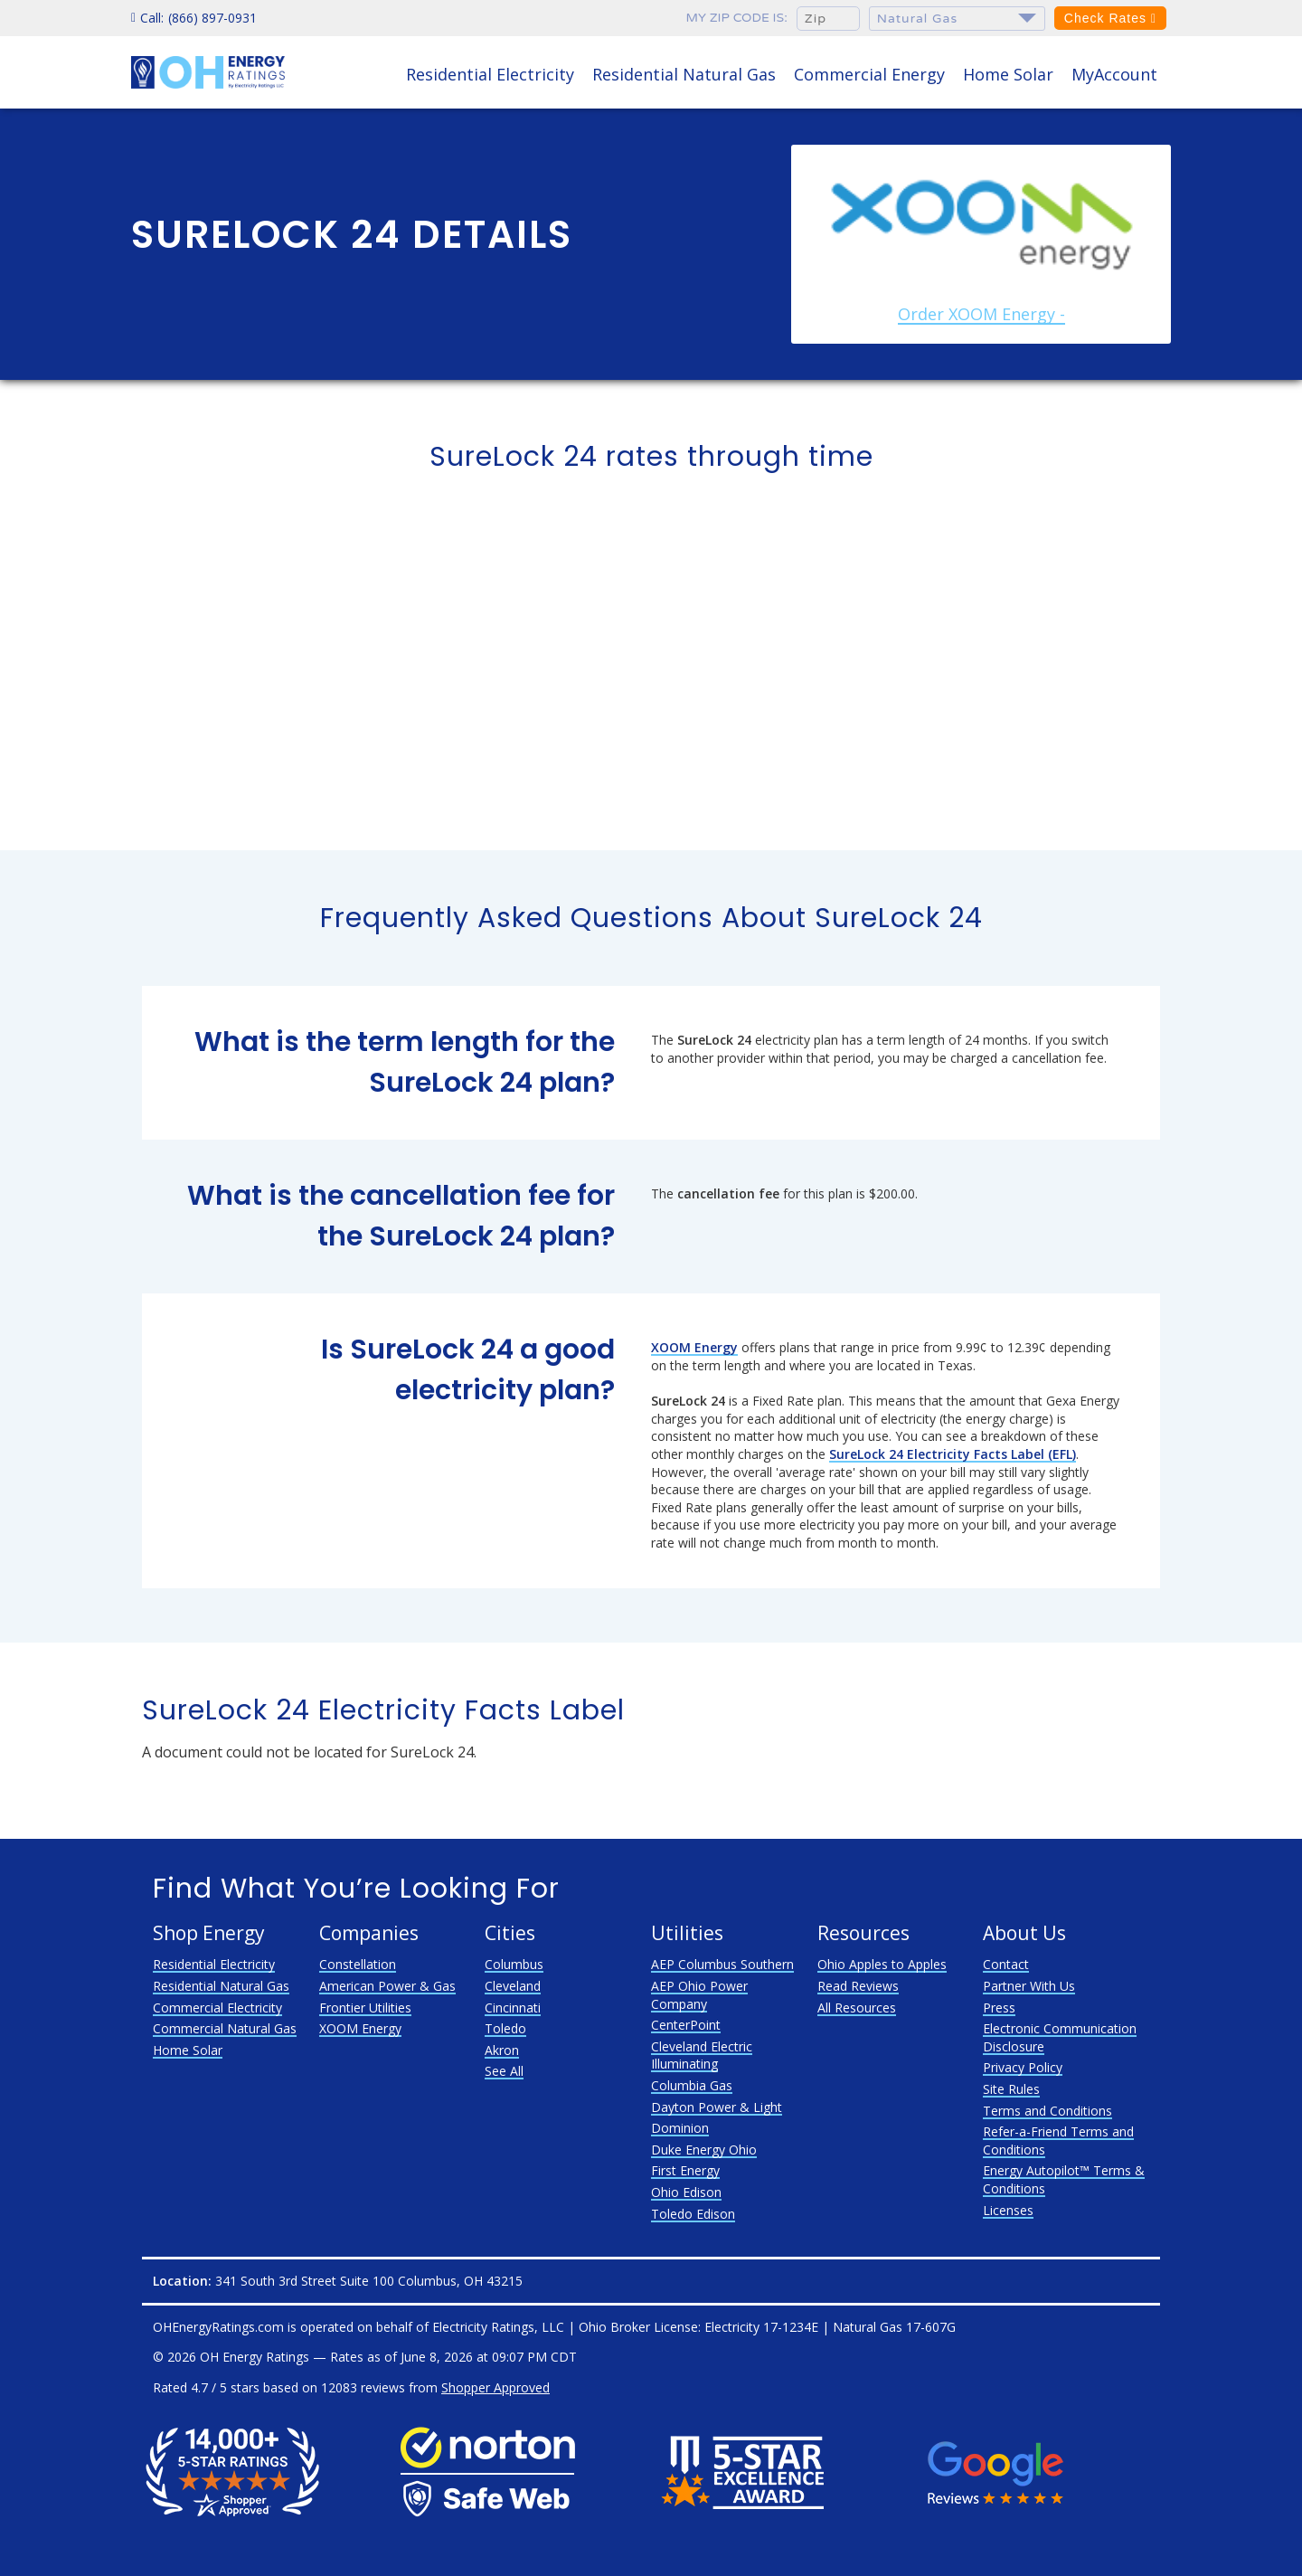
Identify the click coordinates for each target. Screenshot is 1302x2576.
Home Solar (1008, 74)
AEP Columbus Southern (722, 1964)
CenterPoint (686, 2024)
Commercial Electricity (217, 2007)
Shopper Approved (495, 2387)
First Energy (685, 2170)
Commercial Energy (869, 74)
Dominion (680, 2127)
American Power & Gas (387, 1985)
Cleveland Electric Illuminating (701, 2055)
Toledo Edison (693, 2213)
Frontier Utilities (365, 2007)
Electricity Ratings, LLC (498, 2326)
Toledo (505, 2028)
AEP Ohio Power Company (699, 1994)
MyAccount (1114, 74)
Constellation (357, 1964)
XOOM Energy (360, 2028)
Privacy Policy (1022, 2067)
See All (504, 2070)
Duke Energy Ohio (704, 2149)
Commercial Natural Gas (225, 2028)
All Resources (856, 2007)
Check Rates (1110, 18)
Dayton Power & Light (716, 2107)
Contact (1006, 1964)
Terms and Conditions (1047, 2110)
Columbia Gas (691, 2085)
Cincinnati (513, 2007)
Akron (502, 2050)
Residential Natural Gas (684, 74)
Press (999, 2007)
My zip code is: (737, 17)
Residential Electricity (490, 74)
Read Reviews (858, 1985)
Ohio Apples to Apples (882, 1964)
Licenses (1008, 2210)
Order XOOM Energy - (981, 314)
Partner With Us (1029, 1985)
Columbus (514, 1964)
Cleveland (513, 1985)
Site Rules (1011, 2089)
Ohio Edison (686, 2192)
